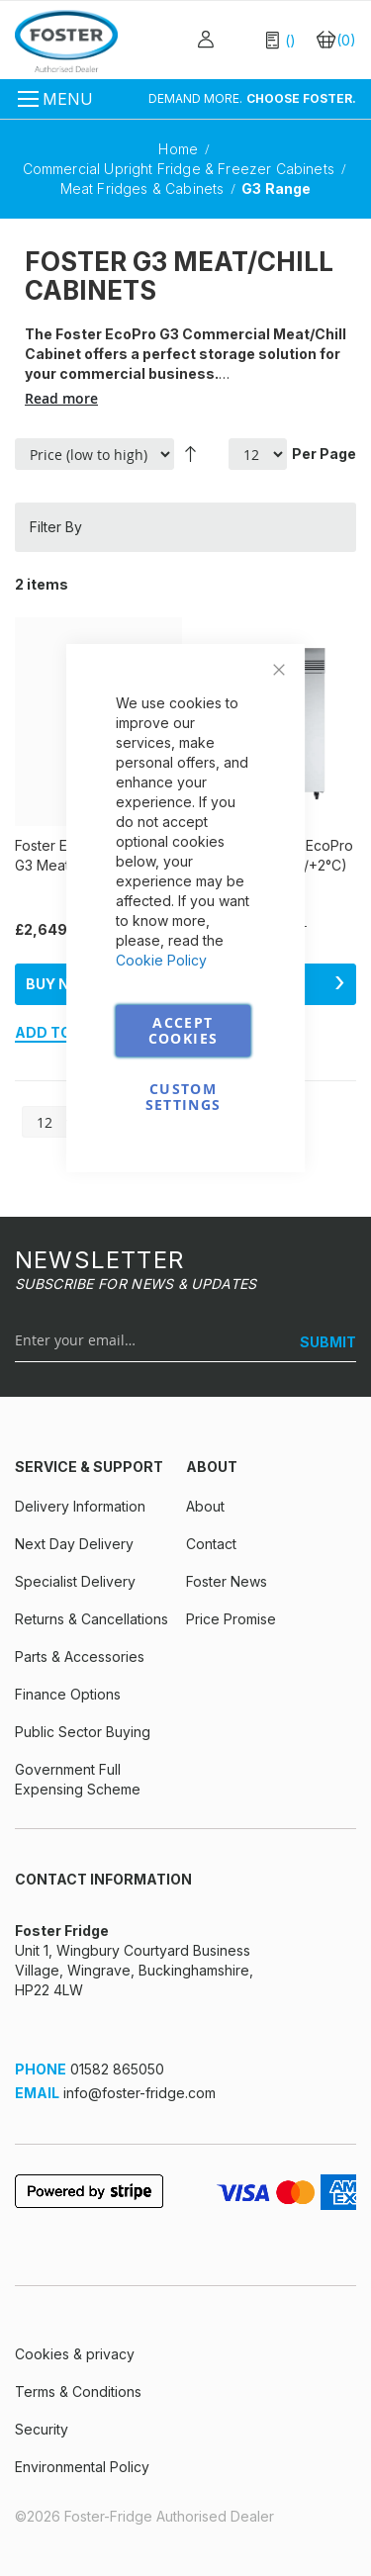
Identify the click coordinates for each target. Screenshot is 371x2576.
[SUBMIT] (320, 1342)
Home (180, 148)
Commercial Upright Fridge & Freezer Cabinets (181, 168)
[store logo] (66, 41)
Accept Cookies (183, 1030)
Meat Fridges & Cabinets (144, 188)
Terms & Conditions (78, 2391)
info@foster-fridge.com (139, 2092)
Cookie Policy (161, 960)
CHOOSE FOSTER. (301, 98)
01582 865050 (117, 2069)
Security (41, 2429)
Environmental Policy (82, 2466)
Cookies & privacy (75, 2354)
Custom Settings (183, 1096)
